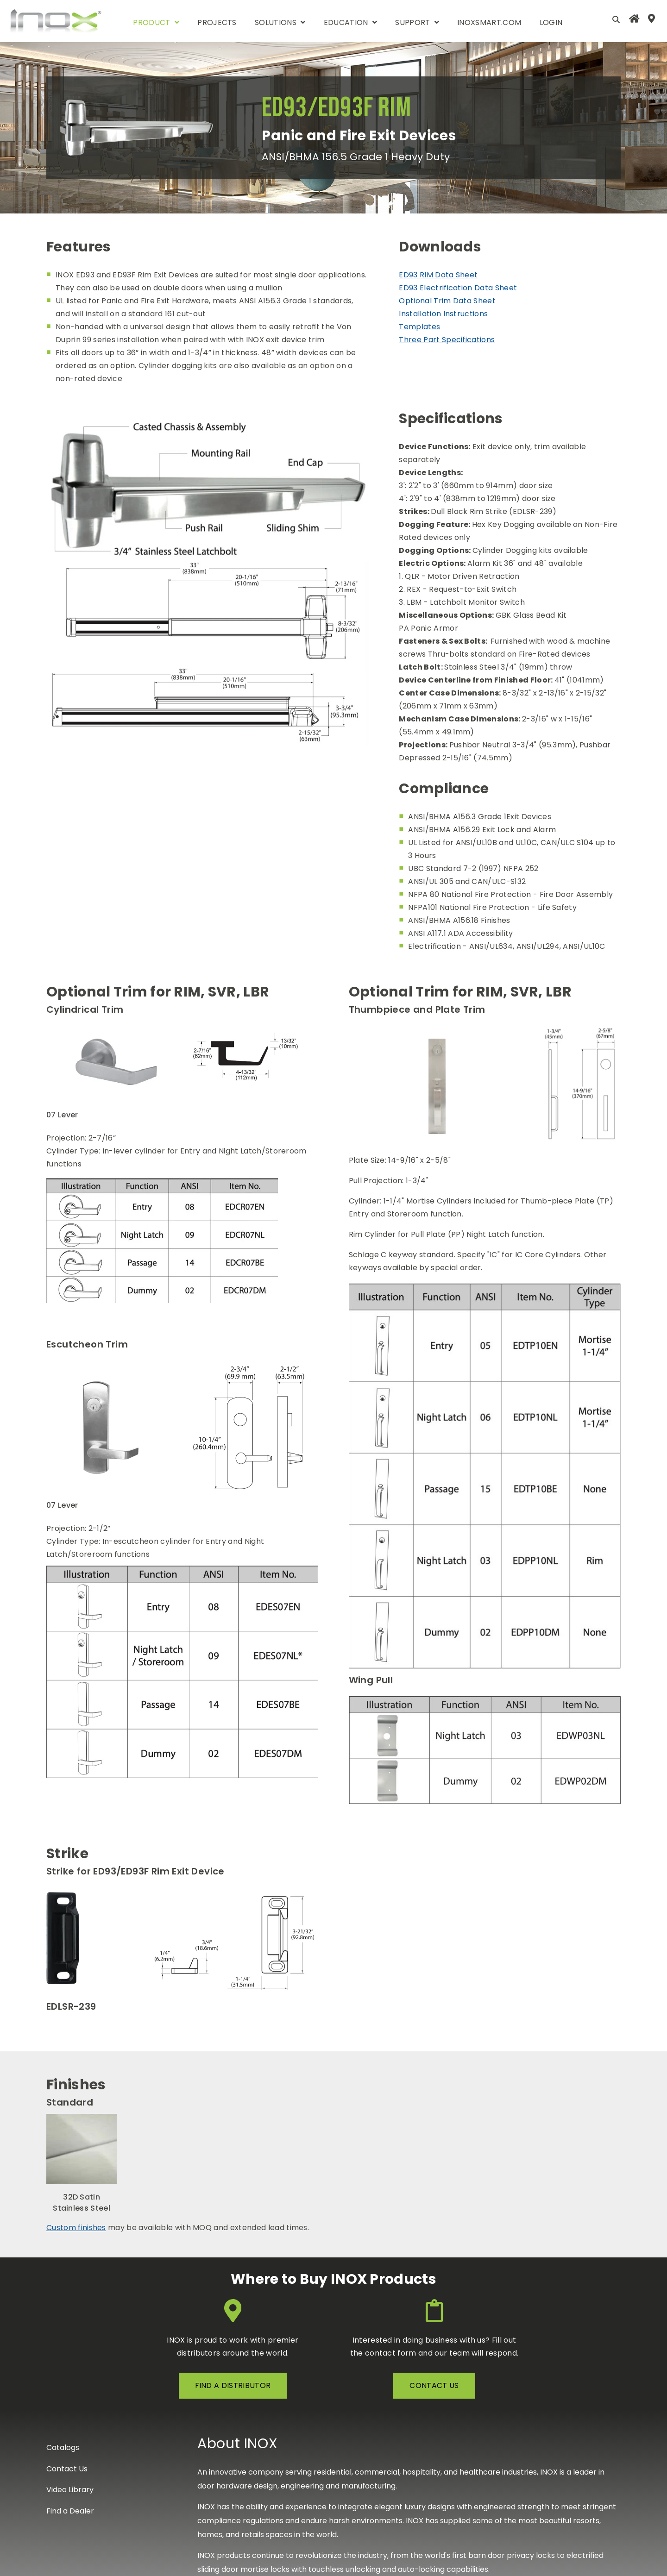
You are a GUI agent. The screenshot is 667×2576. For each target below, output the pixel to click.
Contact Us (67, 2468)
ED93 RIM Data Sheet (438, 275)
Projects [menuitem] (217, 22)
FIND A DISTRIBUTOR (233, 2385)
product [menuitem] (151, 22)
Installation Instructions (443, 313)
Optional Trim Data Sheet (447, 300)
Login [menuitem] (551, 22)
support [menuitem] (412, 22)
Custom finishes (76, 2227)
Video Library (70, 2489)
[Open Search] (616, 19)
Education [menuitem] (346, 22)
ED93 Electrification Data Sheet (458, 287)
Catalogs (62, 2447)
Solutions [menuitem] (275, 22)
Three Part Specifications (447, 339)
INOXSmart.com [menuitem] (489, 22)
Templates (419, 326)
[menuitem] (634, 21)
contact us (434, 2385)
